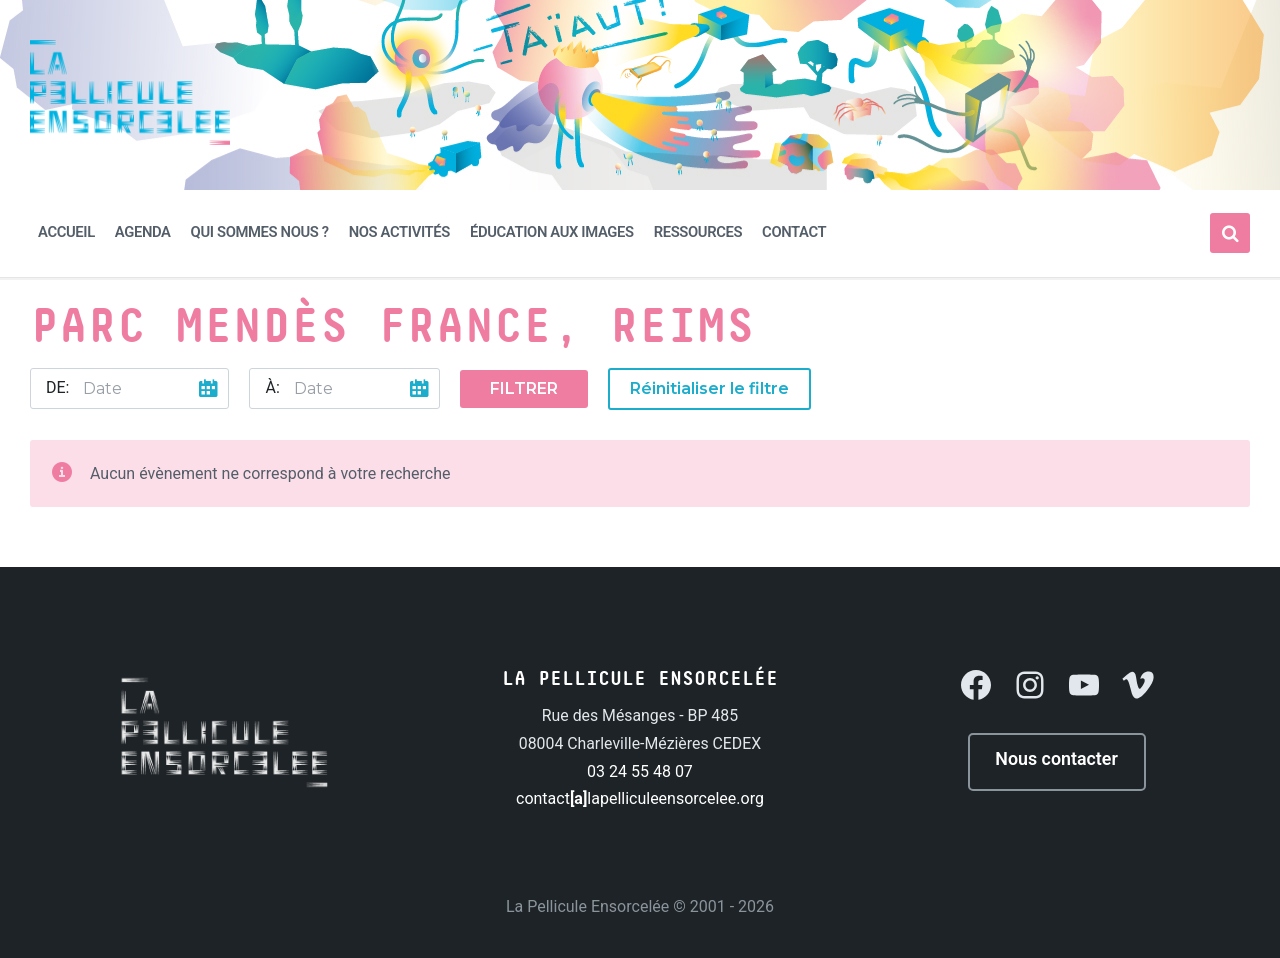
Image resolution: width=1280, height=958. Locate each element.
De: (57, 387)
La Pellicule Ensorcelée (587, 904)
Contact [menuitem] (794, 232)
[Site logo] (130, 139)
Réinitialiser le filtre (709, 388)
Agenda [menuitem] (143, 232)
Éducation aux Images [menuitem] (552, 232)
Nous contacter (1057, 758)
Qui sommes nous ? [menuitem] (260, 232)
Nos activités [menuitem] (399, 232)
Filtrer (524, 388)
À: (272, 387)
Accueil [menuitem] (66, 232)
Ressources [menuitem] (698, 232)
